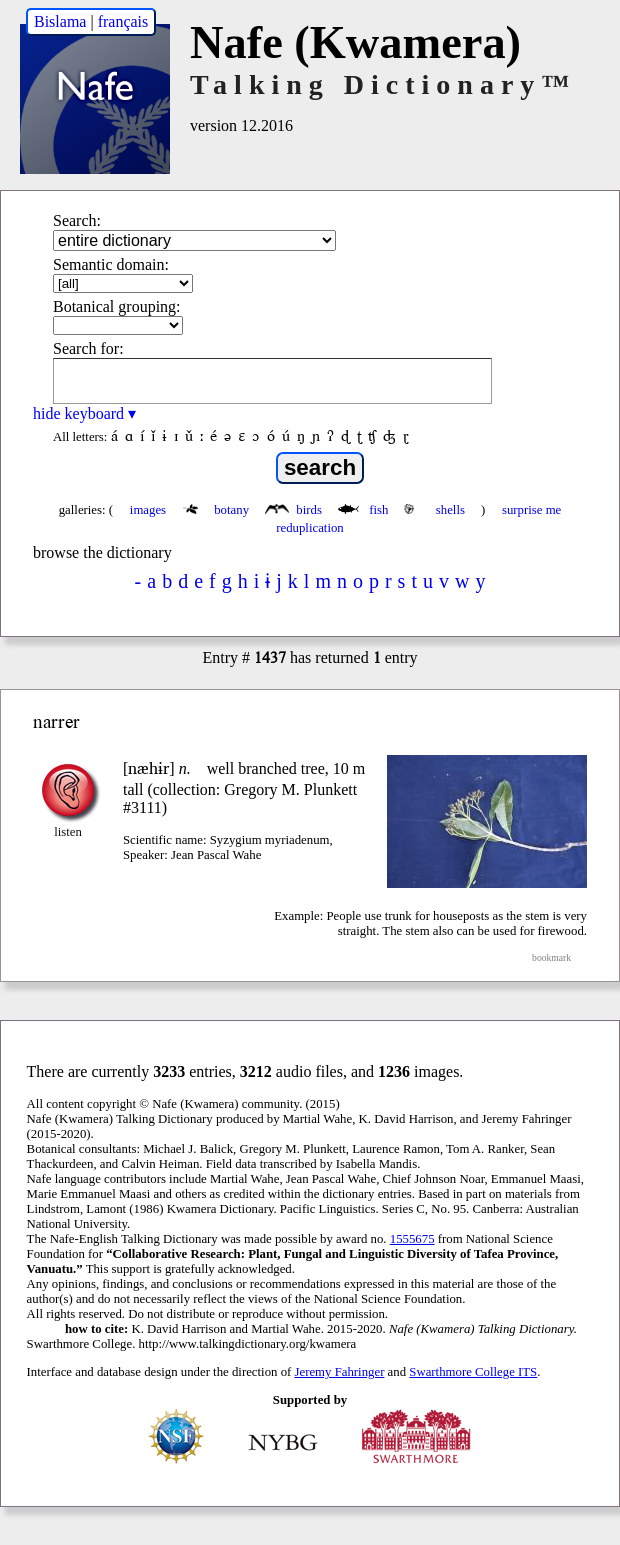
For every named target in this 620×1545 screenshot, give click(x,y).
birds (295, 510)
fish (365, 510)
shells (436, 510)
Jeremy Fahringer (340, 1372)
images (148, 510)
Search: (77, 220)
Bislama (60, 21)
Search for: (88, 348)
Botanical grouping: (117, 306)
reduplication (310, 528)
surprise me (531, 510)
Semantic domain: (111, 264)
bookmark (551, 957)
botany (217, 510)
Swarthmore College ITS (473, 1372)
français (123, 21)
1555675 (412, 1239)
